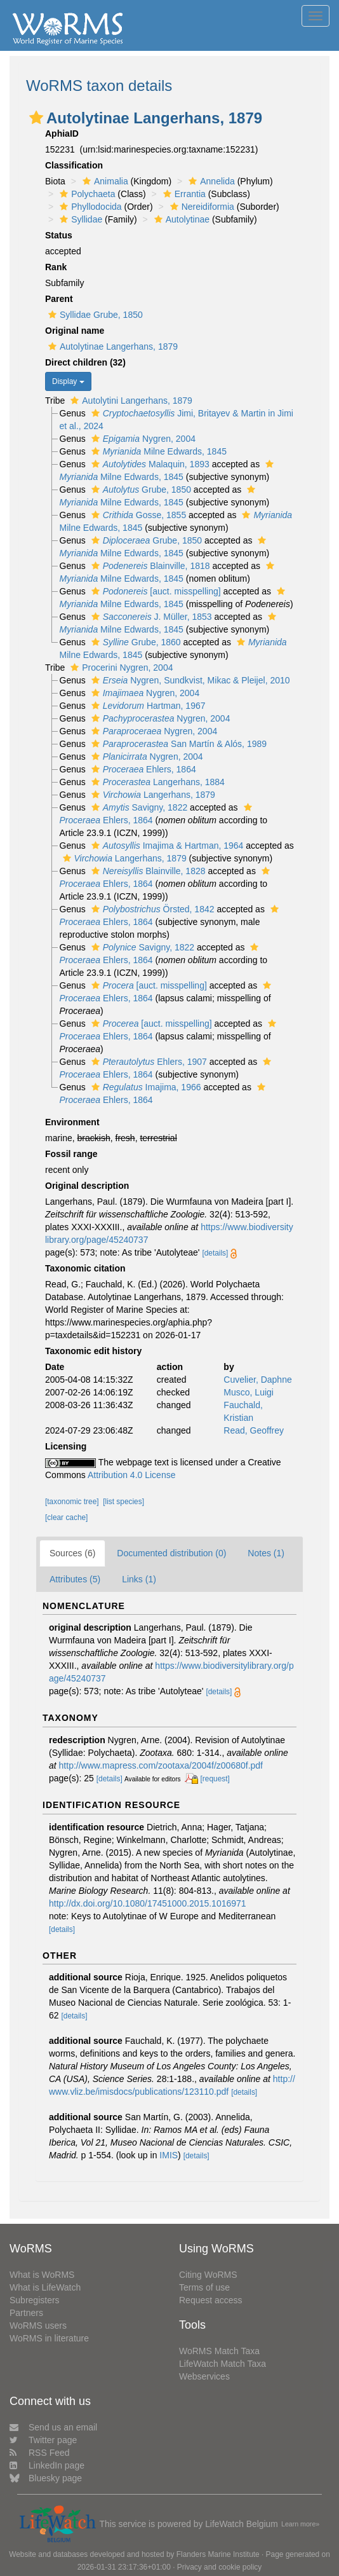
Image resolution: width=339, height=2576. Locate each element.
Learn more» (300, 2524)
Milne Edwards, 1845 (157, 451)
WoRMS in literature (49, 2338)
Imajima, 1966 (144, 1087)
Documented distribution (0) (171, 1553)
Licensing (65, 1446)
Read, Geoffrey (253, 1430)
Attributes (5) (75, 1579)
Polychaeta (85, 194)
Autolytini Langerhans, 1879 (129, 400)
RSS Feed (40, 2453)
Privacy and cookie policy (219, 2567)
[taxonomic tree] (72, 1501)
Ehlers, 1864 (142, 769)
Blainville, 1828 (147, 871)
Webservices (204, 2376)
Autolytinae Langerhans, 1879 (111, 346)
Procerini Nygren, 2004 (120, 667)
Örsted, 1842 (151, 909)
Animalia (103, 181)
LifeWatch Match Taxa (222, 2364)
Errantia (183, 194)
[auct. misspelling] (154, 591)
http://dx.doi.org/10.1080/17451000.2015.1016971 (147, 1903)
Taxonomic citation (85, 1268)
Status (58, 235)
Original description (87, 1186)
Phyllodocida (88, 207)
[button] (36, 117)
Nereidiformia (200, 207)
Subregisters (35, 2300)
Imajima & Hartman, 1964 (166, 845)
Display (68, 381)
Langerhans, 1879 (151, 795)
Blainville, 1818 (149, 566)
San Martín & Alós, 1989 (177, 744)
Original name (74, 330)
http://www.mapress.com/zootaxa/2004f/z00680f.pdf (161, 1765)
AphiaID (62, 133)
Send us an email (53, 2427)
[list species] (123, 1501)
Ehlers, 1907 (147, 1062)
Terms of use (204, 2287)
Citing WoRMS (208, 2275)
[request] (215, 1778)
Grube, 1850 (139, 489)
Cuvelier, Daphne (257, 1379)
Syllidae (79, 219)
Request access (211, 2300)
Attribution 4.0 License (132, 1475)
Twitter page (43, 2440)
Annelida (210, 181)
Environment (72, 1122)
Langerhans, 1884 (156, 782)
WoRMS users (38, 2325)
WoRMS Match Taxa (219, 2351)
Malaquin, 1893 (148, 464)
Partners (26, 2313)
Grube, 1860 (134, 642)
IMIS (168, 2155)
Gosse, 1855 (137, 515)
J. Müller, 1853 (150, 617)
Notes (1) (266, 1553)
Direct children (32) (85, 362)
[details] (215, 1253)
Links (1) (139, 1579)
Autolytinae (180, 219)
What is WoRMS (42, 2275)
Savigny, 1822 (138, 807)
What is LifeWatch (45, 2287)
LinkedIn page (47, 2465)
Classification (74, 165)
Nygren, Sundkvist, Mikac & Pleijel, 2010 (189, 680)
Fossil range (71, 1154)
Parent (59, 299)
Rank (56, 267)
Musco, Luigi (248, 1392)
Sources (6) (72, 1553)
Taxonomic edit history (93, 1351)
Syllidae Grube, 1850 (94, 315)
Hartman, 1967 (147, 706)
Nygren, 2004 (142, 439)
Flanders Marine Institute (218, 2554)
